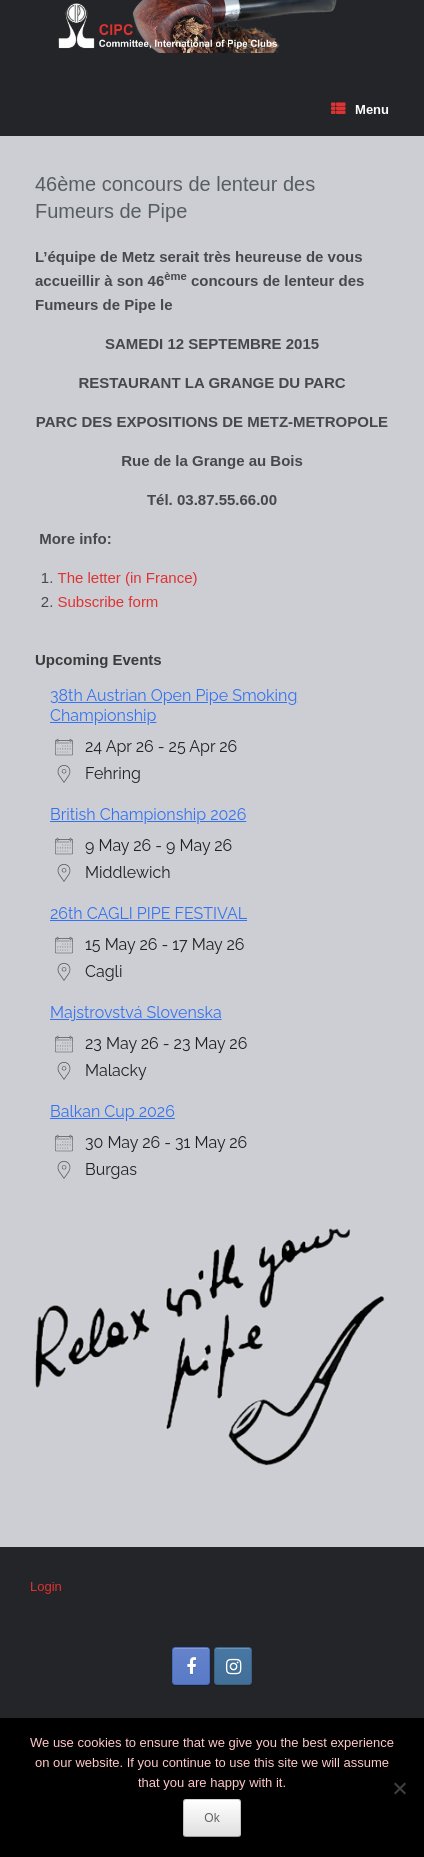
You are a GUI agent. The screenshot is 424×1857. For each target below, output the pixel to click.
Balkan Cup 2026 (112, 1111)
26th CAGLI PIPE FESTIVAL (148, 913)
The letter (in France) (128, 577)
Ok (211, 1818)
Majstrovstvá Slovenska (136, 1012)
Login (46, 1586)
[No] (399, 1788)
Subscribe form (108, 601)
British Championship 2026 (148, 814)
